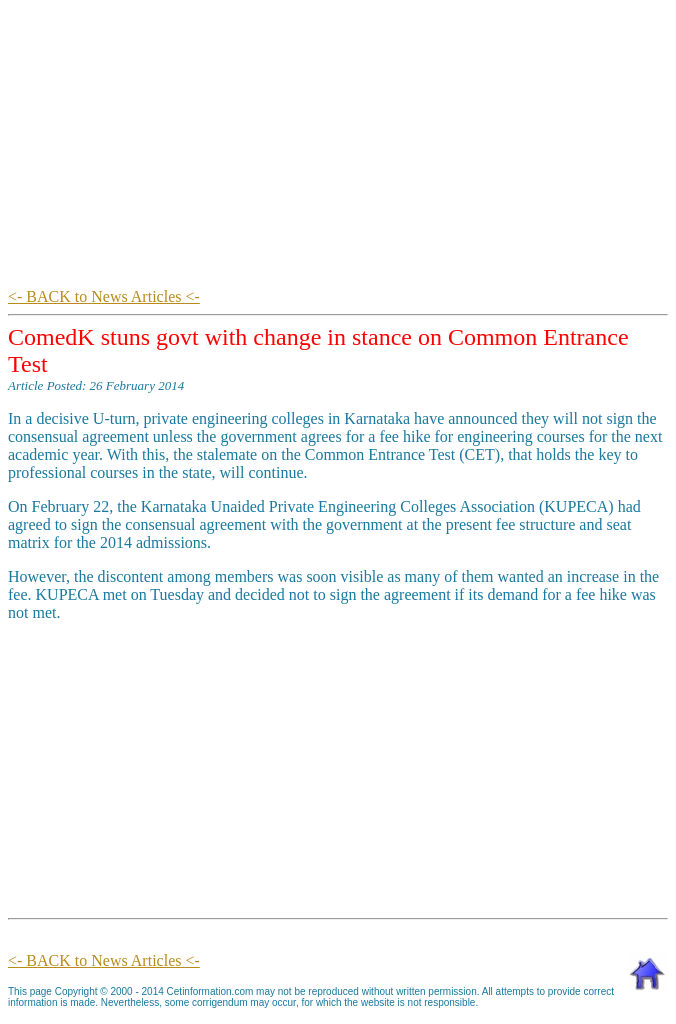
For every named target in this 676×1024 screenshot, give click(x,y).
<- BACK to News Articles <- (104, 296)
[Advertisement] (342, 148)
